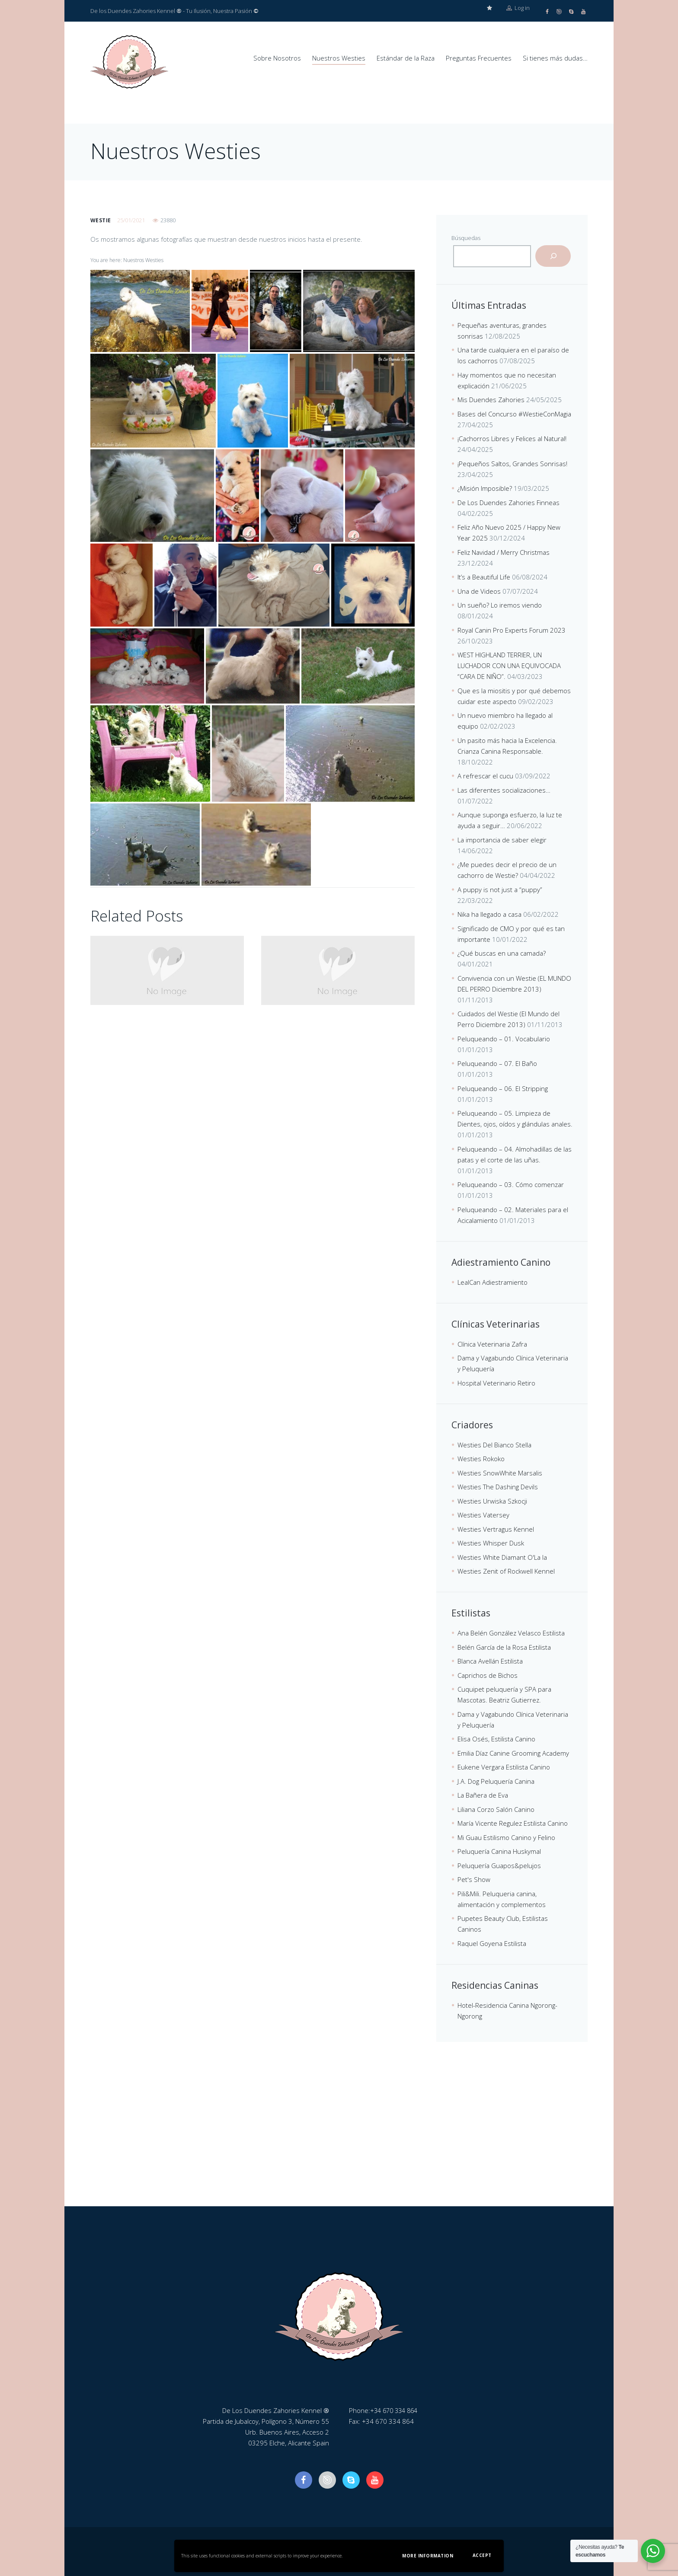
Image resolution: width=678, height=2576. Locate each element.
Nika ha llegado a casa (489, 913)
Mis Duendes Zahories (490, 399)
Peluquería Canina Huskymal (499, 1850)
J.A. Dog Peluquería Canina (495, 1780)
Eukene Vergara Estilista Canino (503, 1766)
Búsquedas (465, 237)
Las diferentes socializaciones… (503, 789)
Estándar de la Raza (406, 58)
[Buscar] (553, 255)
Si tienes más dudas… (555, 58)
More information (427, 2556)
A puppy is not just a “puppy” (499, 889)
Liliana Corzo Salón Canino (495, 1809)
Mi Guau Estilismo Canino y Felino (506, 1837)
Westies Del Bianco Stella (494, 1444)
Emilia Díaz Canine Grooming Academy (513, 1752)
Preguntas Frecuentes (479, 58)
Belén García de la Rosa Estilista (504, 1646)
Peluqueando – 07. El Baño (497, 1063)
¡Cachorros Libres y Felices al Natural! (511, 438)
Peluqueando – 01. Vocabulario (503, 1038)
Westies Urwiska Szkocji (492, 1500)
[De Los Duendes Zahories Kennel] (339, 2141)
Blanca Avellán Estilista (490, 1660)
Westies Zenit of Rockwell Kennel (506, 1570)
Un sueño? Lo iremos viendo (499, 604)
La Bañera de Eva (482, 1794)
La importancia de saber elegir (502, 839)
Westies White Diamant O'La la (502, 1556)
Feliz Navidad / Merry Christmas (503, 551)
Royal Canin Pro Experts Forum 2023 (511, 629)
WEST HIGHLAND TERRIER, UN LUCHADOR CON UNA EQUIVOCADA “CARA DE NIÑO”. (509, 665)
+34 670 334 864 (396, 2410)
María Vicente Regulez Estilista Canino (512, 1822)
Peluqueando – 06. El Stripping (502, 1088)
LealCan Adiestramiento (492, 1281)
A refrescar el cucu (485, 775)
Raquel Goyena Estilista (491, 1943)
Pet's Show (473, 1879)
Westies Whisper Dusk (490, 1542)
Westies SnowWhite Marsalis (499, 1472)
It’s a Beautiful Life (483, 576)
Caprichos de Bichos (487, 1674)
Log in (518, 11)
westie (100, 220)
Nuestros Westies (338, 58)
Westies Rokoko (481, 1458)
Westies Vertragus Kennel (495, 1528)
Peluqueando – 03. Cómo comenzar (510, 1184)
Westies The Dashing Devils (497, 1486)
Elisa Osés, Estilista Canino (496, 1738)
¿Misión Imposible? (484, 487)
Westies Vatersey (483, 1514)
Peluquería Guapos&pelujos (499, 1865)
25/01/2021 (131, 220)
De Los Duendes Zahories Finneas (508, 502)
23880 (168, 220)
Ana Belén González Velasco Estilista (511, 1632)
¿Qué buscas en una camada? (501, 952)
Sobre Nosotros (277, 58)
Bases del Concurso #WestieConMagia (514, 413)
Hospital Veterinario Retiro (496, 1382)
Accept (482, 2555)
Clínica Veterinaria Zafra (492, 1343)
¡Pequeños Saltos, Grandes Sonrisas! (512, 463)
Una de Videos (479, 590)
